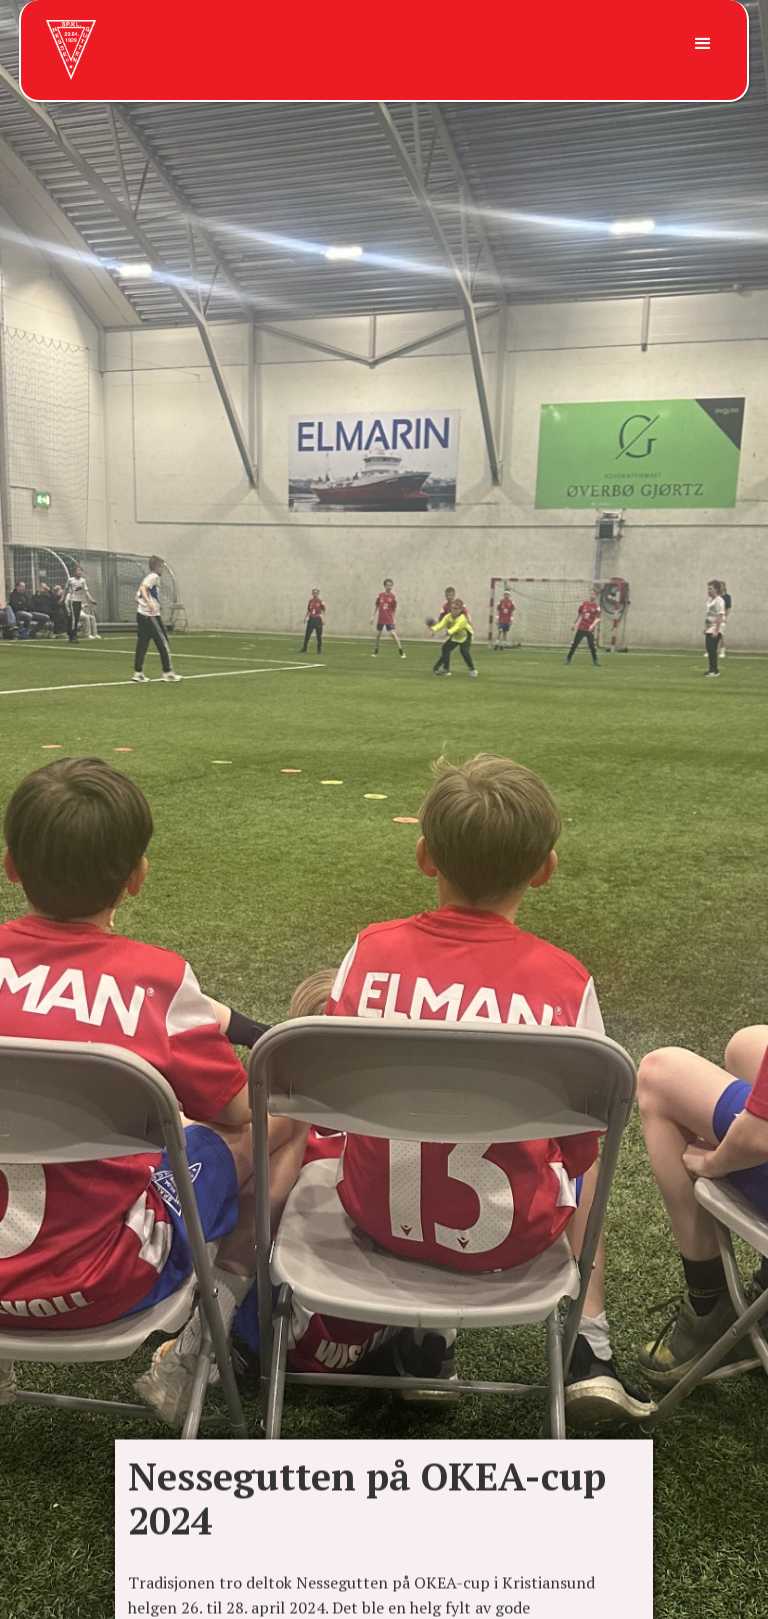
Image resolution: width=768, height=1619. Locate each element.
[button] (700, 44)
